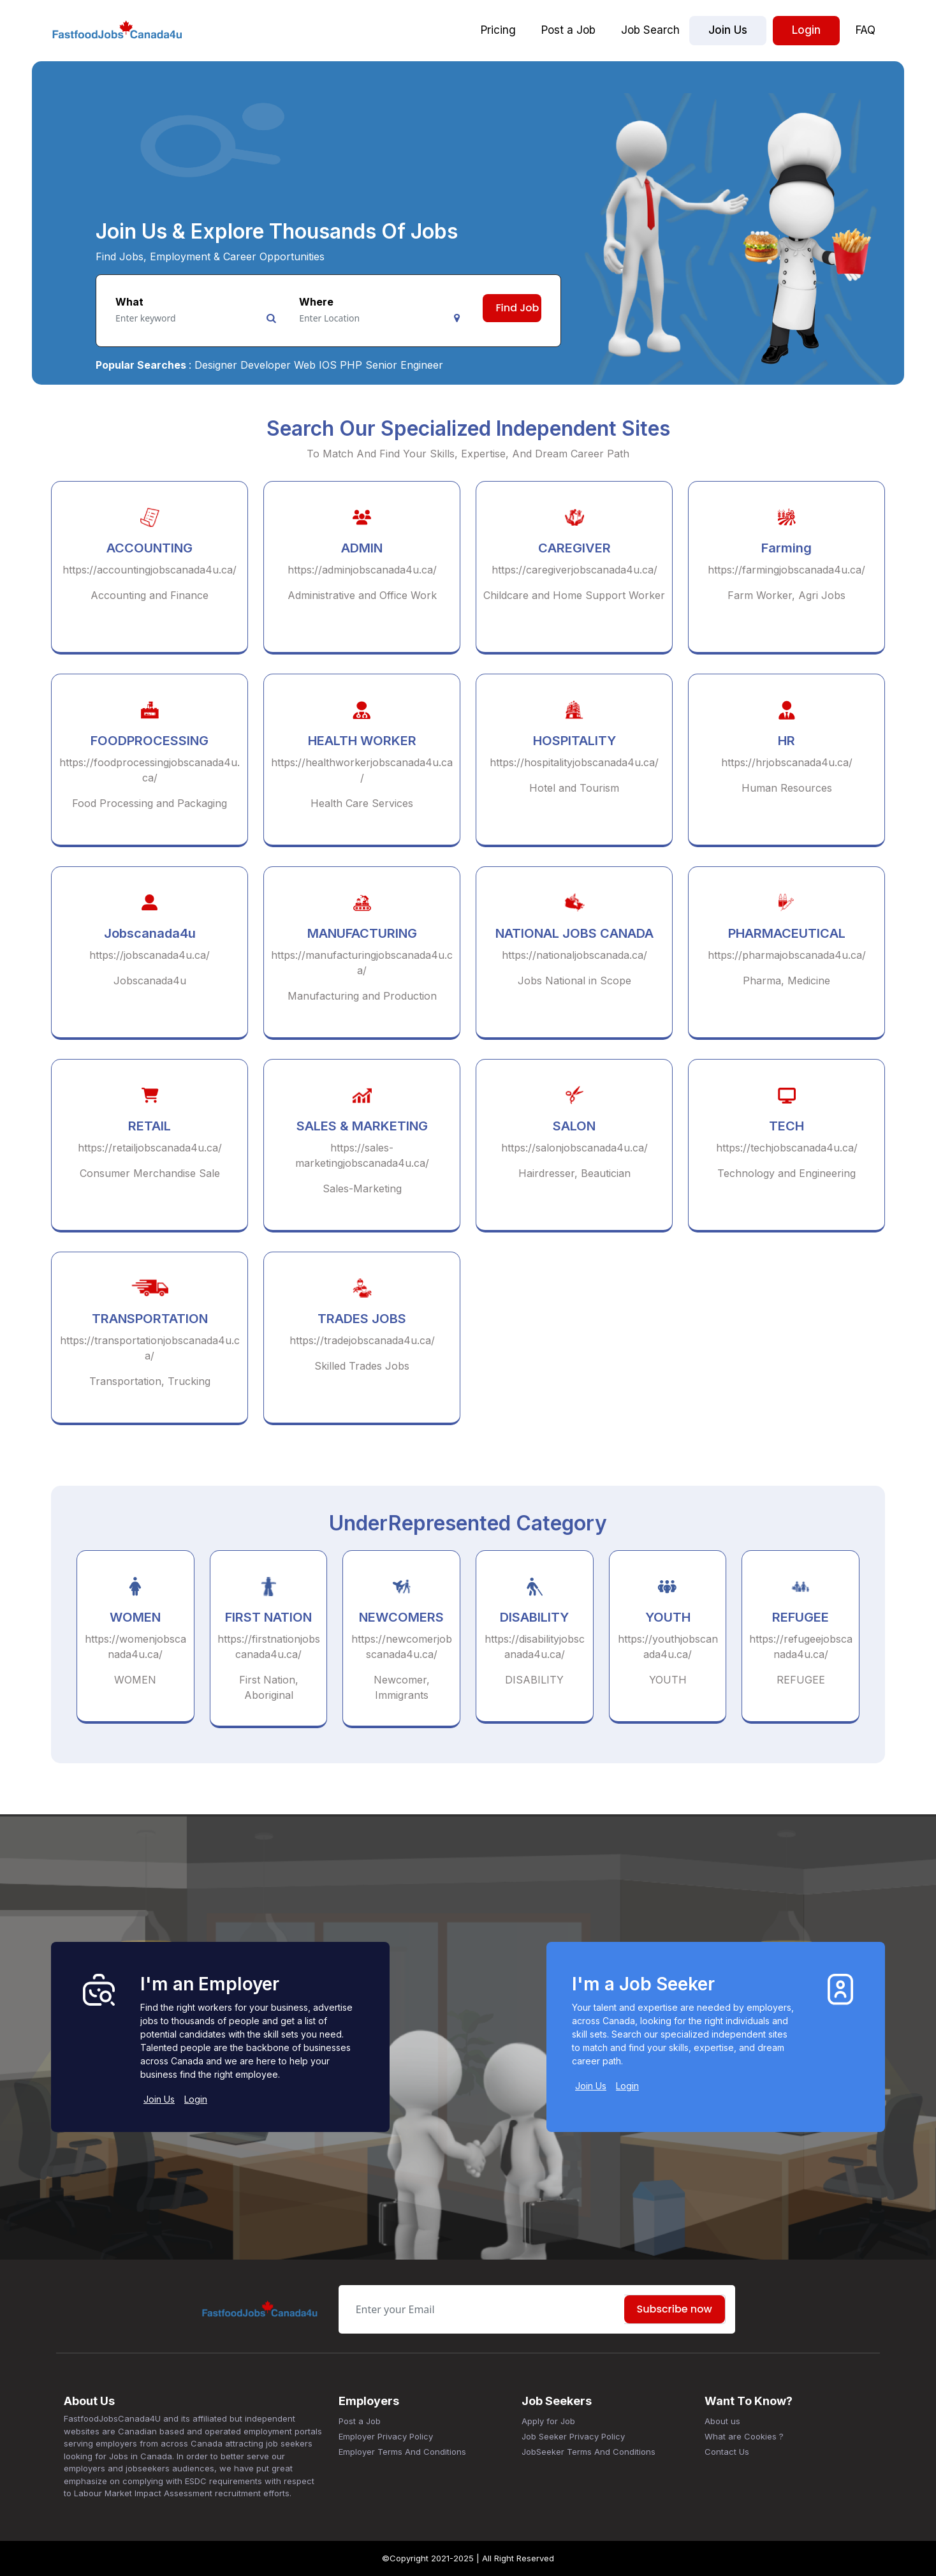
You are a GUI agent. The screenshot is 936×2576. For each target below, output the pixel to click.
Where (316, 301)
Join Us (727, 30)
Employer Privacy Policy (386, 2436)
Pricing (498, 30)
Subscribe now (674, 2309)
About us (722, 2421)
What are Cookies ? (744, 2436)
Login (806, 30)
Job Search (650, 30)
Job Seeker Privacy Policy (573, 2436)
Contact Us (727, 2451)
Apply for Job (548, 2421)
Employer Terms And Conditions (402, 2451)
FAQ (865, 30)
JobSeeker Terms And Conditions (588, 2451)
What (129, 301)
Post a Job (568, 30)
